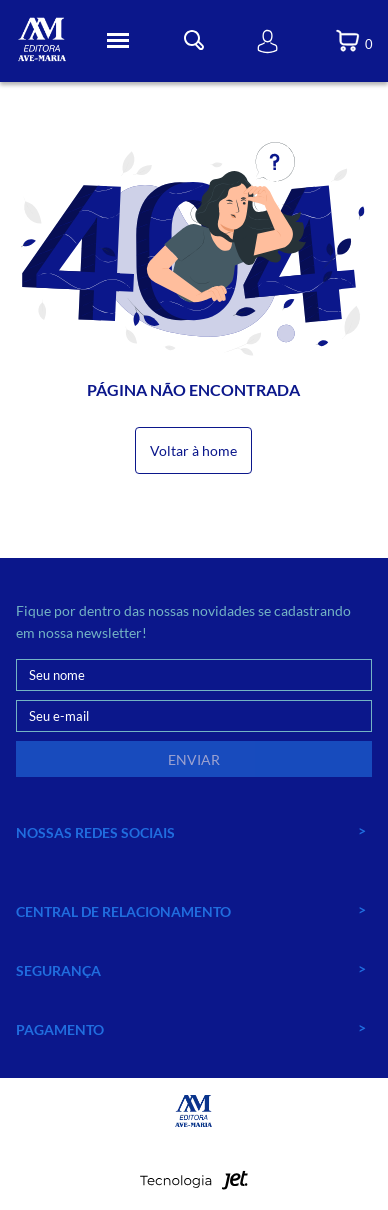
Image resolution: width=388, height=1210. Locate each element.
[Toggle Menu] (118, 41)
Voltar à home (193, 450)
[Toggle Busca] (193, 40)
